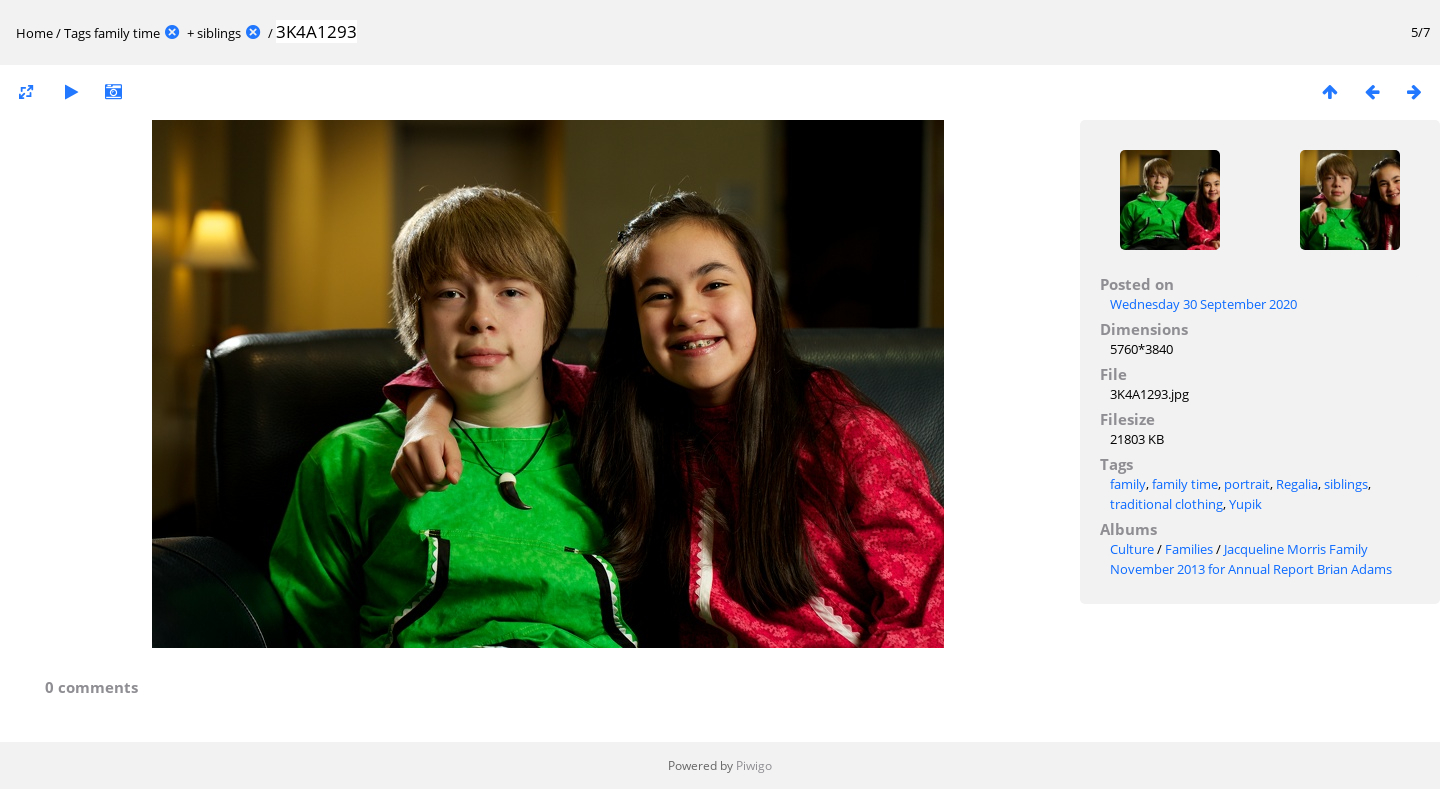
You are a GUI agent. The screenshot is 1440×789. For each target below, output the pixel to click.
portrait (1247, 484)
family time (127, 33)
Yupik (1245, 504)
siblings (219, 33)
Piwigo (754, 765)
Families (1189, 549)
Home (34, 33)
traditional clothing (1166, 504)
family (1128, 484)
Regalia (1297, 484)
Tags (77, 33)
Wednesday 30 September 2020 (1203, 304)
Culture (1132, 549)
